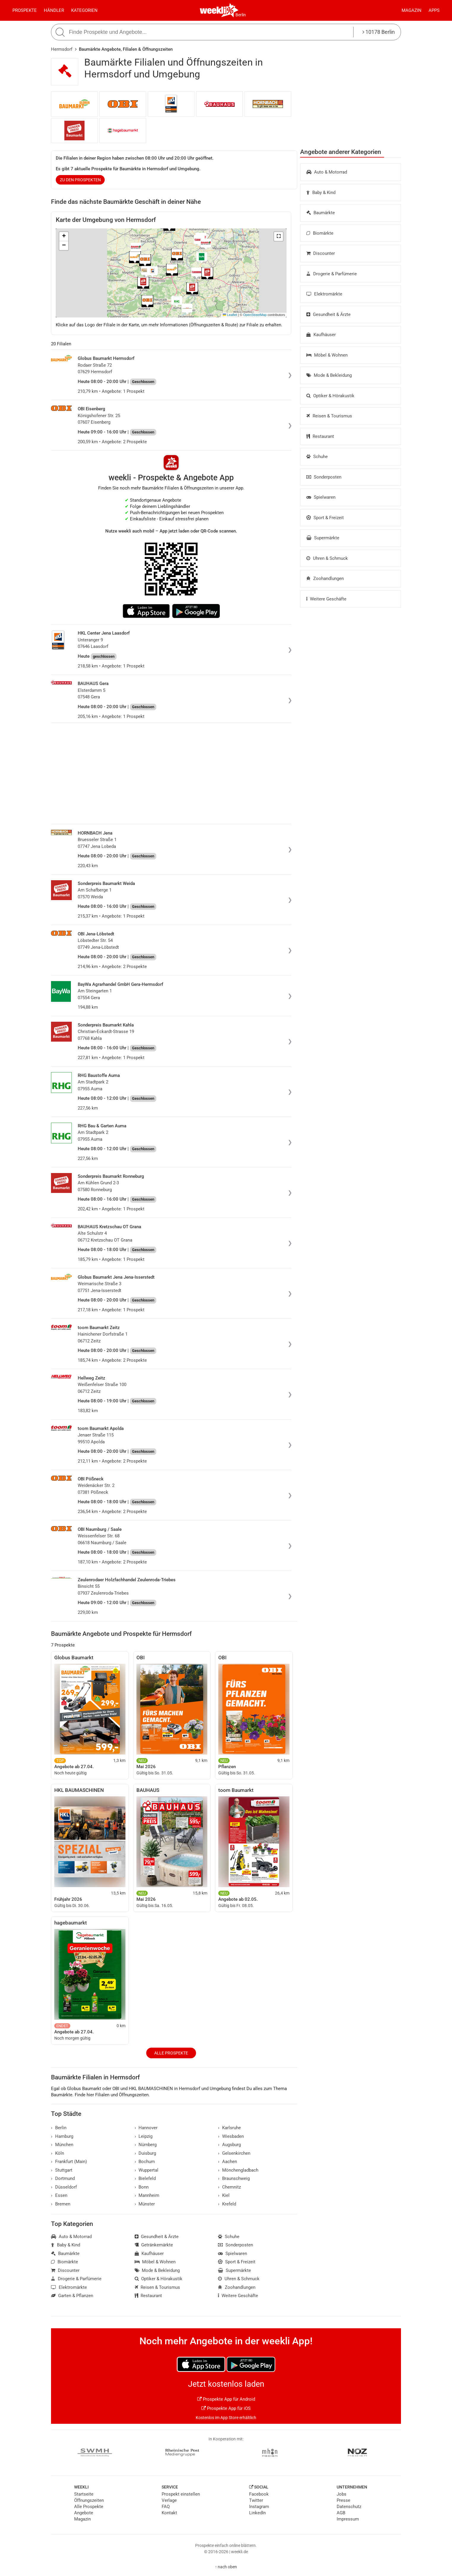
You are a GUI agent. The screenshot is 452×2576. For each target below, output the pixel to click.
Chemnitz (229, 2187)
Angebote (83, 2512)
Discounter (320, 253)
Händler (54, 10)
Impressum (348, 2519)
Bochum (145, 2161)
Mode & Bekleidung (329, 375)
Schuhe (317, 456)
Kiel (224, 2195)
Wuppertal (147, 2170)
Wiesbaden (231, 2136)
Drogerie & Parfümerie (331, 273)
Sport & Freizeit (325, 517)
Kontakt (169, 2512)
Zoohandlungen (325, 578)
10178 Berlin (378, 32)
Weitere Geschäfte (326, 599)
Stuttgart (61, 2170)
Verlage (169, 2500)
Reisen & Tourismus (329, 416)
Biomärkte (319, 233)
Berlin (240, 14)
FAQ (166, 2506)
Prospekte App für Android (226, 2399)
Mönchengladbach (238, 2170)
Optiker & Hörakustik (330, 395)
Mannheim (147, 2195)
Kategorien (84, 10)
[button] (278, 236)
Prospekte (24, 10)
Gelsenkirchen (234, 2153)
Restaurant (320, 436)
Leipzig (144, 2136)
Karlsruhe (229, 2127)
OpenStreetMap (255, 315)
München (62, 2144)
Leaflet (230, 315)
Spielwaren (320, 497)
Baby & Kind (320, 192)
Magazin (411, 10)
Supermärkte (322, 538)
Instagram (259, 2506)
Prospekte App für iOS (226, 2408)
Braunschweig (234, 2178)
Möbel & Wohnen (327, 355)
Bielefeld (145, 2178)
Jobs (341, 2494)
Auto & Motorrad (326, 172)
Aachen (227, 2161)
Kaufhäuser (321, 334)
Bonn (142, 2187)
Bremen (60, 2204)
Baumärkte (320, 212)
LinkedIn (257, 2512)
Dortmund (63, 2178)
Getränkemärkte (154, 2245)
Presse (343, 2500)
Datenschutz (349, 2506)
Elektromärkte (324, 294)
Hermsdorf (61, 49)
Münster (145, 2204)
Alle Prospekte (171, 2053)
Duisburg (145, 2153)
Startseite (83, 2494)
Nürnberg (146, 2144)
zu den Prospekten (80, 179)
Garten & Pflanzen (72, 2295)
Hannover (146, 2127)
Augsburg (229, 2144)
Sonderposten (323, 477)
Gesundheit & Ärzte (328, 314)
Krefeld (227, 2204)
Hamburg (62, 2136)
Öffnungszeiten (89, 2500)
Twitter (256, 2500)
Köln (57, 2153)
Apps (434, 10)
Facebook (259, 2494)
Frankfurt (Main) (69, 2161)
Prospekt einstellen (181, 2494)
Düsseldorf (64, 2187)
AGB (341, 2512)
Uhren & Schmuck (327, 558)
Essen (59, 2195)
